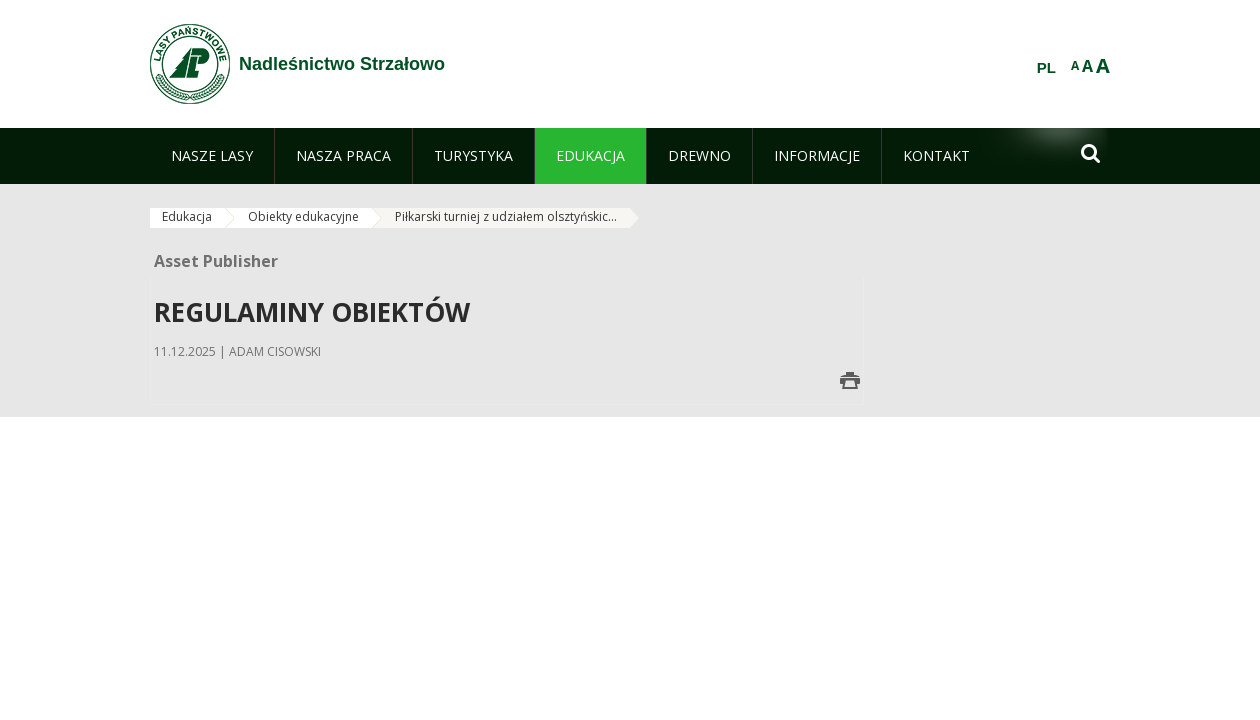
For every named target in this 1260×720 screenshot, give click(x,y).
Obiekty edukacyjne (303, 216)
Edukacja (187, 216)
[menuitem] (212, 156)
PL (1046, 68)
